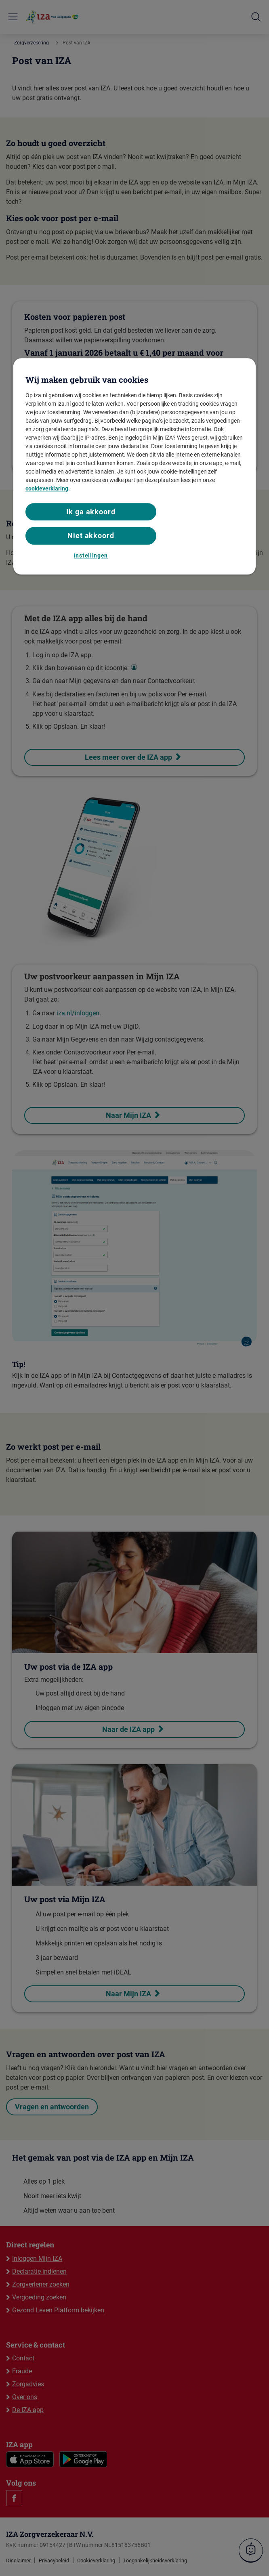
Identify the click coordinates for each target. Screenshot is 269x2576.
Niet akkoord (90, 536)
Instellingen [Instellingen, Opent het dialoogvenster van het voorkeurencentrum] (91, 555)
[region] (134, 466)
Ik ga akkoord (91, 511)
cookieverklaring (46, 488)
